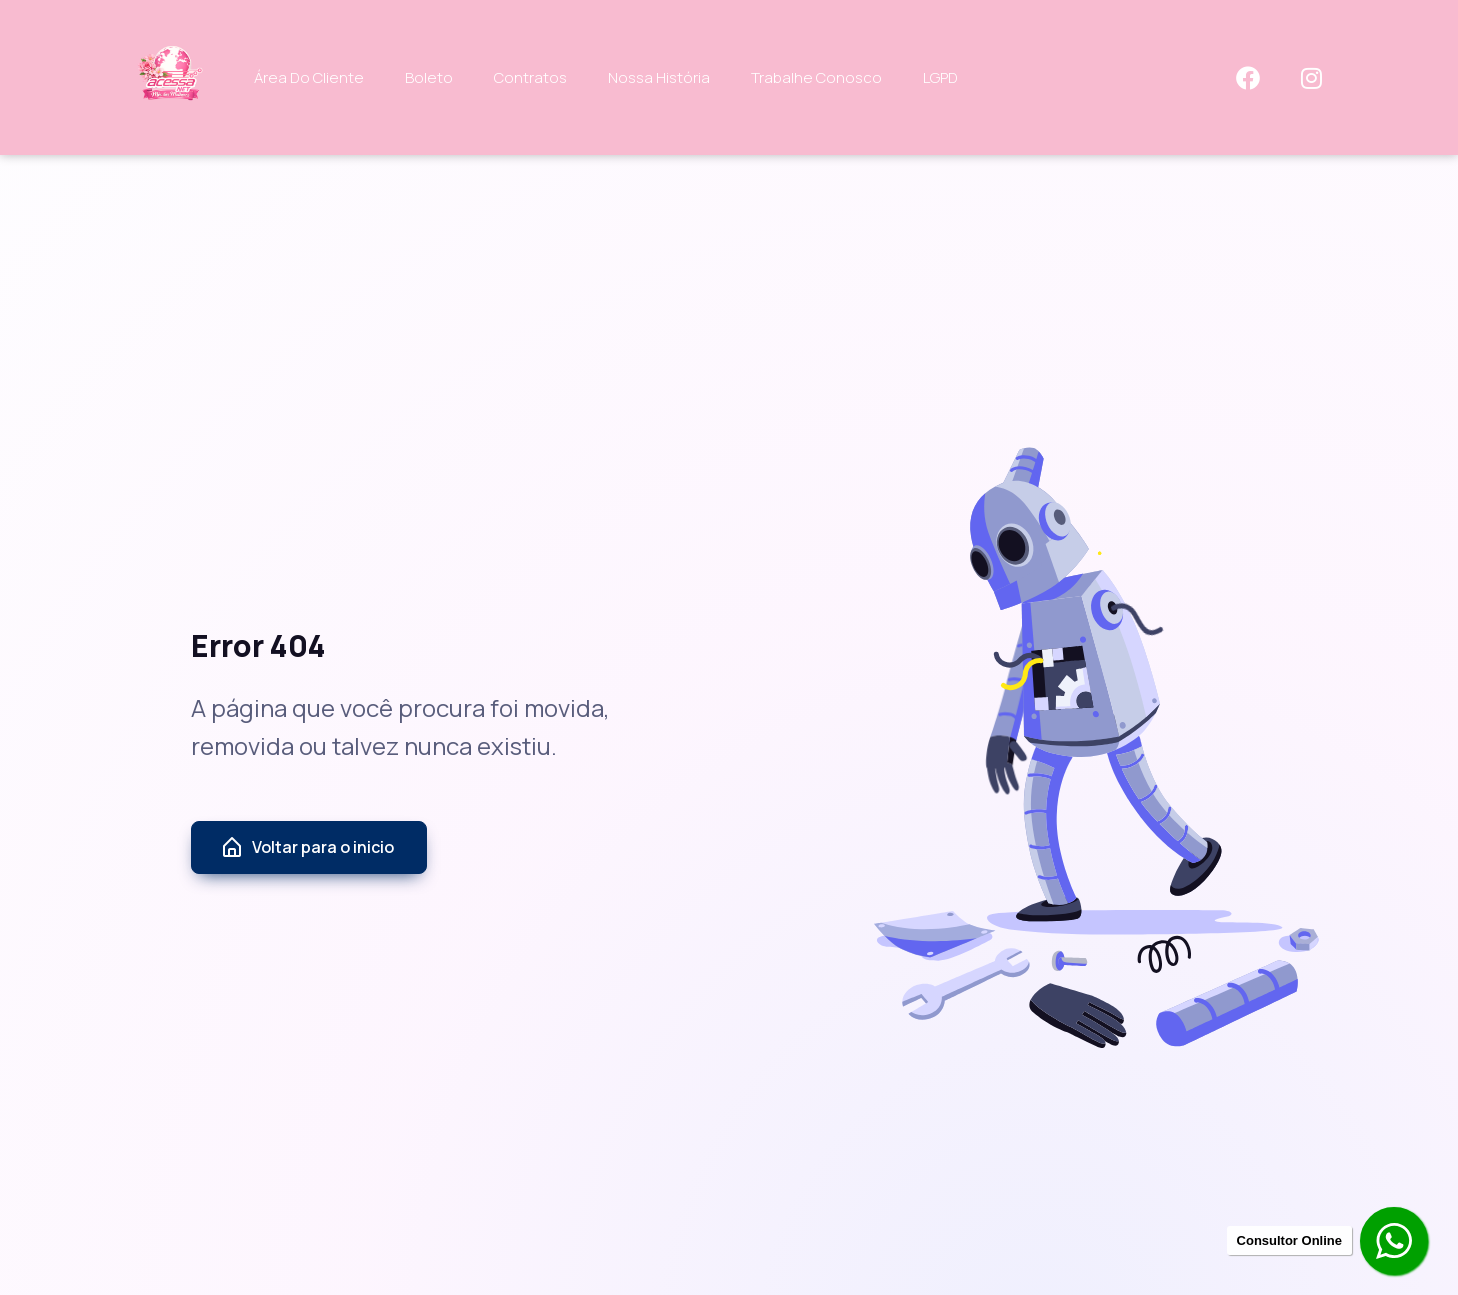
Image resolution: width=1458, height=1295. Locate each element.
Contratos (530, 77)
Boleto (429, 77)
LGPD (940, 77)
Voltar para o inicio (307, 848)
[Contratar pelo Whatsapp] (1396, 1243)
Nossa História (659, 77)
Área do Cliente (309, 77)
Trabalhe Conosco (816, 77)
